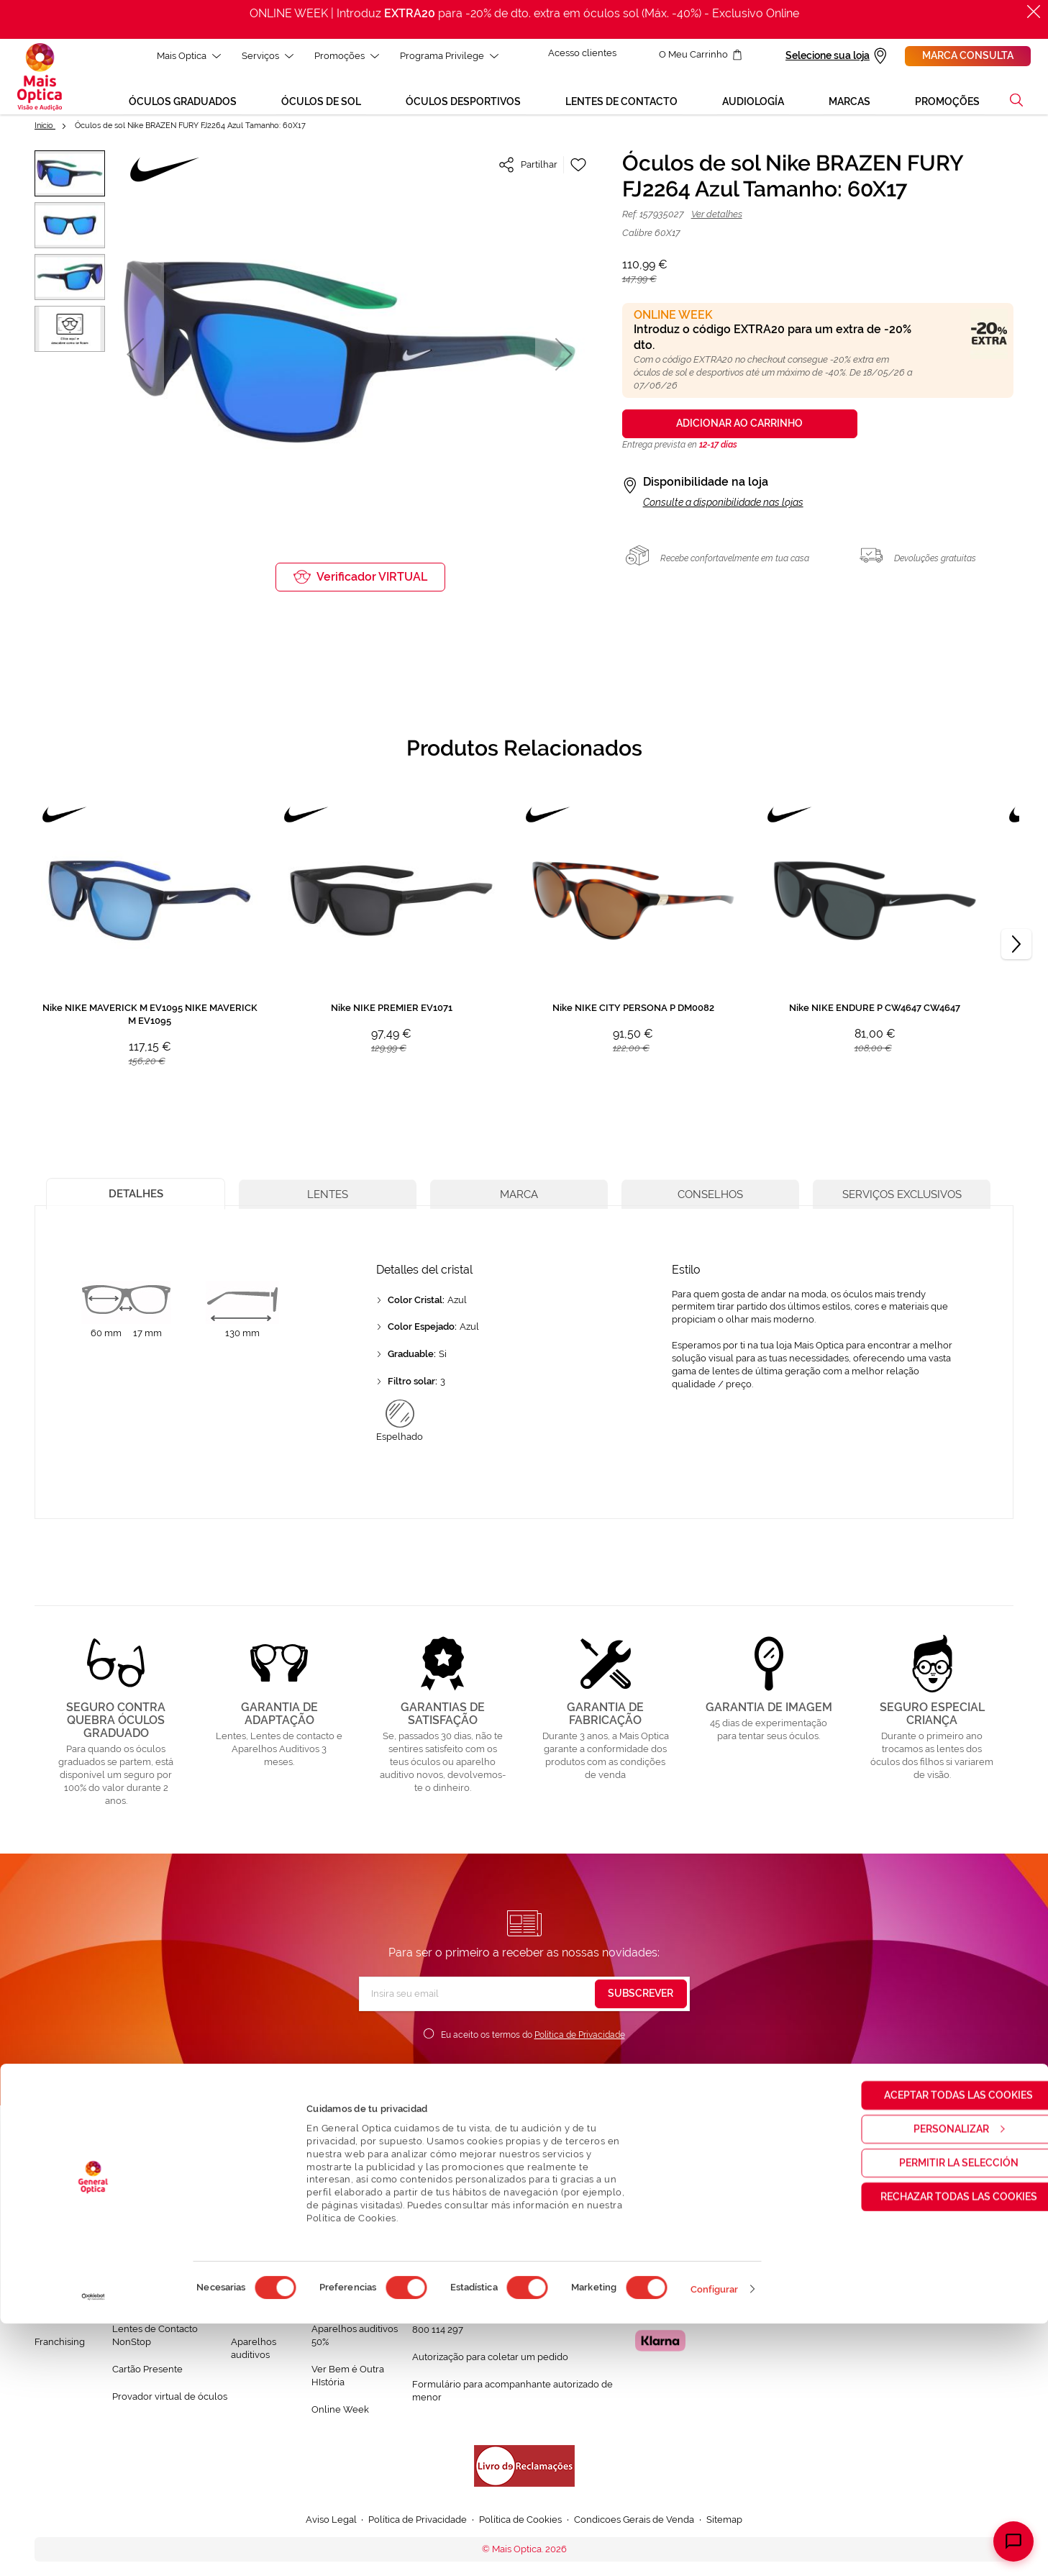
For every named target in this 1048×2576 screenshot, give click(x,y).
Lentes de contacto (253, 2311)
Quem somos (64, 2250)
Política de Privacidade (579, 2038)
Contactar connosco (456, 2305)
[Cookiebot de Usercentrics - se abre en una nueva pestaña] (93, 2549)
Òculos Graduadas (271, 2250)
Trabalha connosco (56, 2311)
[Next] (1016, 948)
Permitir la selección (928, 2415)
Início (45, 129)
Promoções (343, 55)
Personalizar (928, 2381)
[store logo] (39, 78)
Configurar (715, 2541)
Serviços (265, 55)
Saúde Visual (140, 2250)
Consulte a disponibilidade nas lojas (723, 506)
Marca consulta (967, 55)
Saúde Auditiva (145, 2277)
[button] (1016, 103)
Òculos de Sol (261, 2277)
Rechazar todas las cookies (927, 2448)
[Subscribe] (641, 1996)
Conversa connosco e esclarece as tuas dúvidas (516, 2251)
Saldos (326, 2305)
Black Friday (338, 2250)
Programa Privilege (446, 55)
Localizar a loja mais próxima (711, 2249)
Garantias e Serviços (156, 2305)
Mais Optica (186, 55)
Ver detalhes (716, 217)
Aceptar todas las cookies (928, 2347)
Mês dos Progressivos (358, 2277)
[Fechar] (1033, 11)
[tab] (139, 1196)
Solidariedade (65, 2277)
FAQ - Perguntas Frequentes (474, 2278)
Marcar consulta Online (698, 2223)
